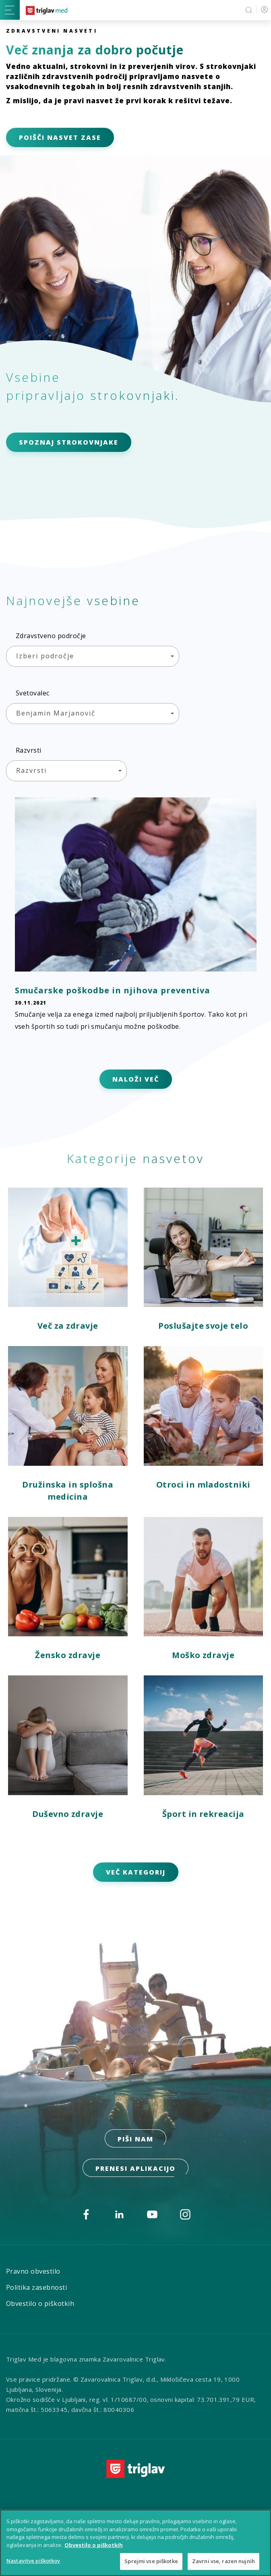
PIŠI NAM (135, 2139)
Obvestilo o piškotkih (40, 2303)
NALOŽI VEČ (135, 1079)
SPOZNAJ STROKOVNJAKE (68, 442)
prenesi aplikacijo (135, 2168)
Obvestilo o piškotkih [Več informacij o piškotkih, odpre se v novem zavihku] (93, 2545)
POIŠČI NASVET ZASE (60, 137)
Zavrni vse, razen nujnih (223, 2561)
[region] (135, 2542)
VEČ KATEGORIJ (135, 1872)
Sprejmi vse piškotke (151, 2561)
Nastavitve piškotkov (33, 2560)
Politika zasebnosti (36, 2287)
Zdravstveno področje (51, 635)
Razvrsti (28, 750)
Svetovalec (33, 693)
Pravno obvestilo (33, 2271)
